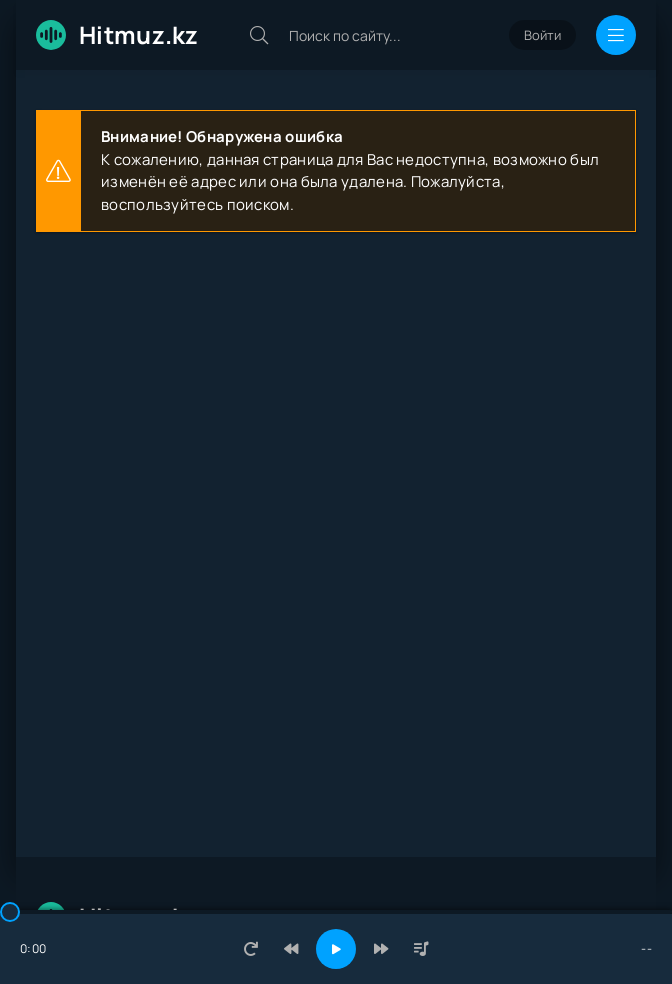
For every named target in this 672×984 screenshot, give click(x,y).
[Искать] (259, 35)
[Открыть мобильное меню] (616, 35)
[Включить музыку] (336, 949)
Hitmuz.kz (117, 34)
